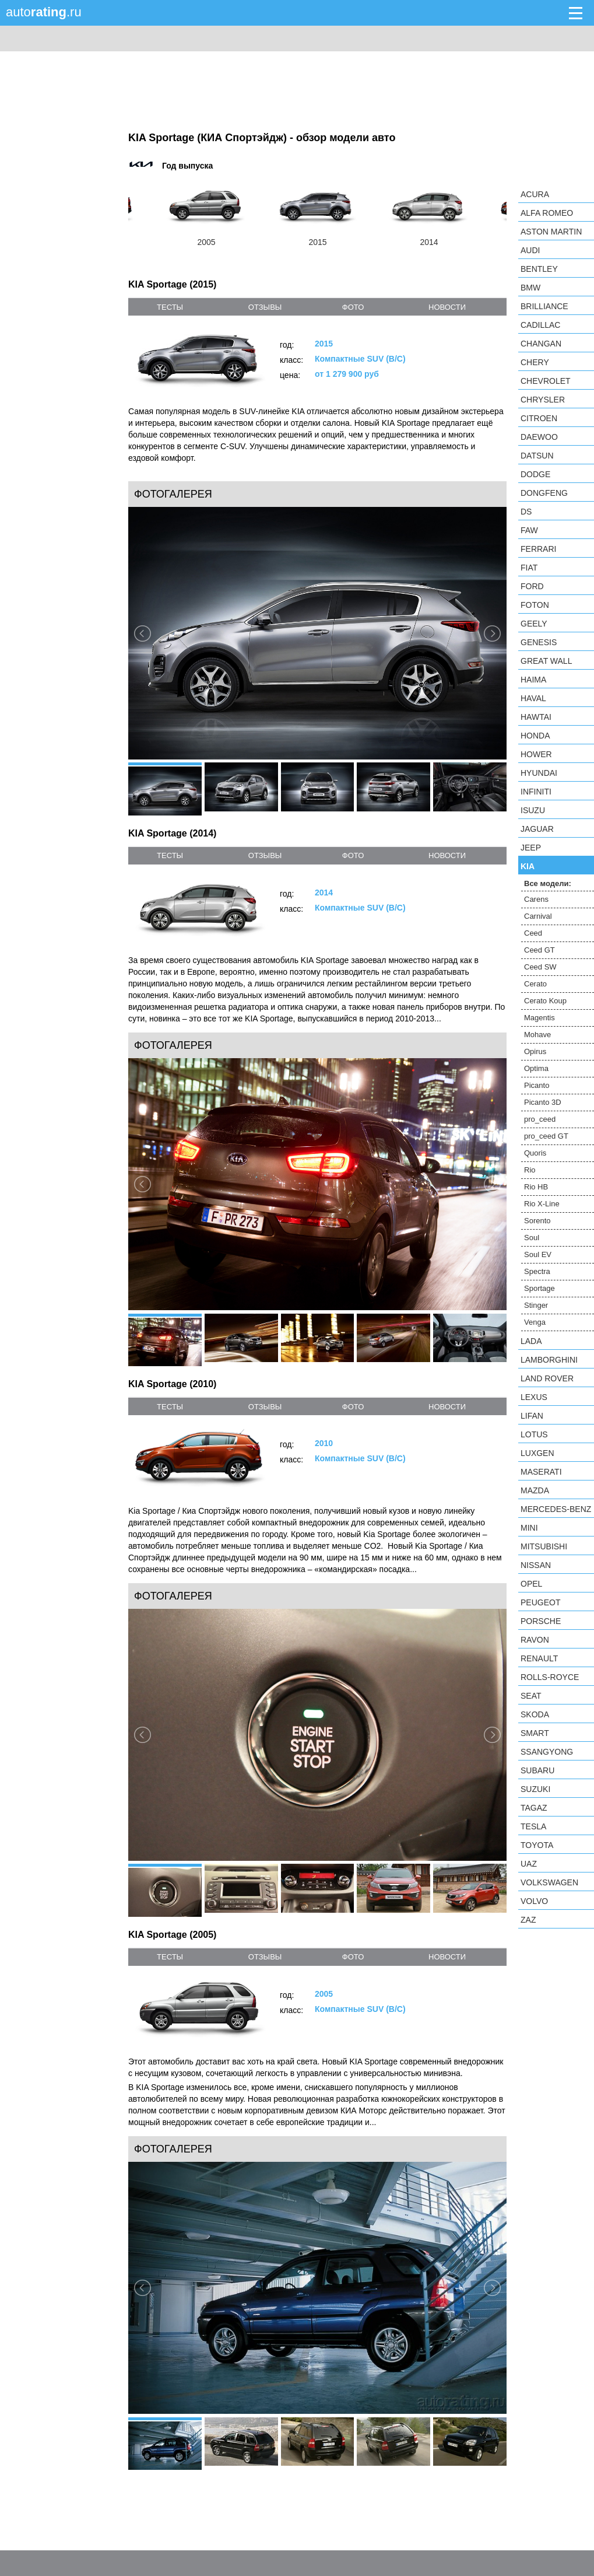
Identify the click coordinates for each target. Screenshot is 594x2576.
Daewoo (539, 437)
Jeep (531, 847)
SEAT (531, 1695)
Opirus (535, 1051)
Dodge (535, 474)
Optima (536, 1068)
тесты (170, 307)
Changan (541, 343)
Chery (535, 362)
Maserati (541, 1471)
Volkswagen (549, 1882)
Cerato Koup (545, 1000)
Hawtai (536, 717)
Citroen (539, 418)
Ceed (533, 933)
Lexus (534, 1397)
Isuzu (533, 810)
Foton (535, 605)
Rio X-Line (542, 1203)
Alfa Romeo (547, 213)
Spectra (537, 1271)
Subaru (537, 1770)
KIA (528, 866)
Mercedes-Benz (556, 1509)
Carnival (538, 916)
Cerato (535, 983)
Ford (532, 586)
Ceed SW (540, 967)
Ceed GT (539, 950)
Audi (530, 250)
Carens (536, 899)
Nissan (536, 1565)
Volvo (534, 1901)
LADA (531, 1341)
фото (353, 307)
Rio (530, 1170)
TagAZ (534, 1807)
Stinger (536, 1305)
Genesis (539, 642)
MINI (529, 1527)
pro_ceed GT (546, 1136)
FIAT (529, 567)
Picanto (536, 1085)
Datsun (537, 455)
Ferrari (538, 549)
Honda (535, 735)
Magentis (539, 1017)
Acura (535, 194)
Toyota (537, 1845)
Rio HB (536, 1186)
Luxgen (537, 1453)
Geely (534, 623)
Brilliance (544, 306)
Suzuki (535, 1789)
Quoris (535, 1153)
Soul (531, 1237)
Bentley (539, 269)
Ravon (535, 1639)
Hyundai (539, 773)
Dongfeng (544, 493)
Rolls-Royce (550, 1677)
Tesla (533, 1826)
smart (535, 1733)
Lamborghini (549, 1359)
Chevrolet (546, 381)
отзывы (265, 307)
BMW (530, 287)
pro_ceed (540, 1119)
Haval (533, 698)
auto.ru (44, 12)
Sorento (537, 1220)
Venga (535, 1322)
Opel (531, 1583)
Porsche (541, 1621)
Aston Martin (551, 231)
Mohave (537, 1034)
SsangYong (547, 1751)
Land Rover (547, 1378)
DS (526, 511)
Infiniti (536, 791)
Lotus (534, 1434)
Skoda (535, 1714)
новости (447, 307)
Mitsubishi (544, 1546)
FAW (529, 530)
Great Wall (546, 661)
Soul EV (537, 1254)
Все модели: (547, 883)
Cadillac (540, 325)
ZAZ (528, 1919)
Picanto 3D (542, 1102)
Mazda (535, 1490)
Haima (533, 679)
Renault (539, 1658)
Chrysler (543, 399)
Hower (536, 754)
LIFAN (532, 1415)
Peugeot (540, 1602)
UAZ (529, 1863)
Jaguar (537, 829)
